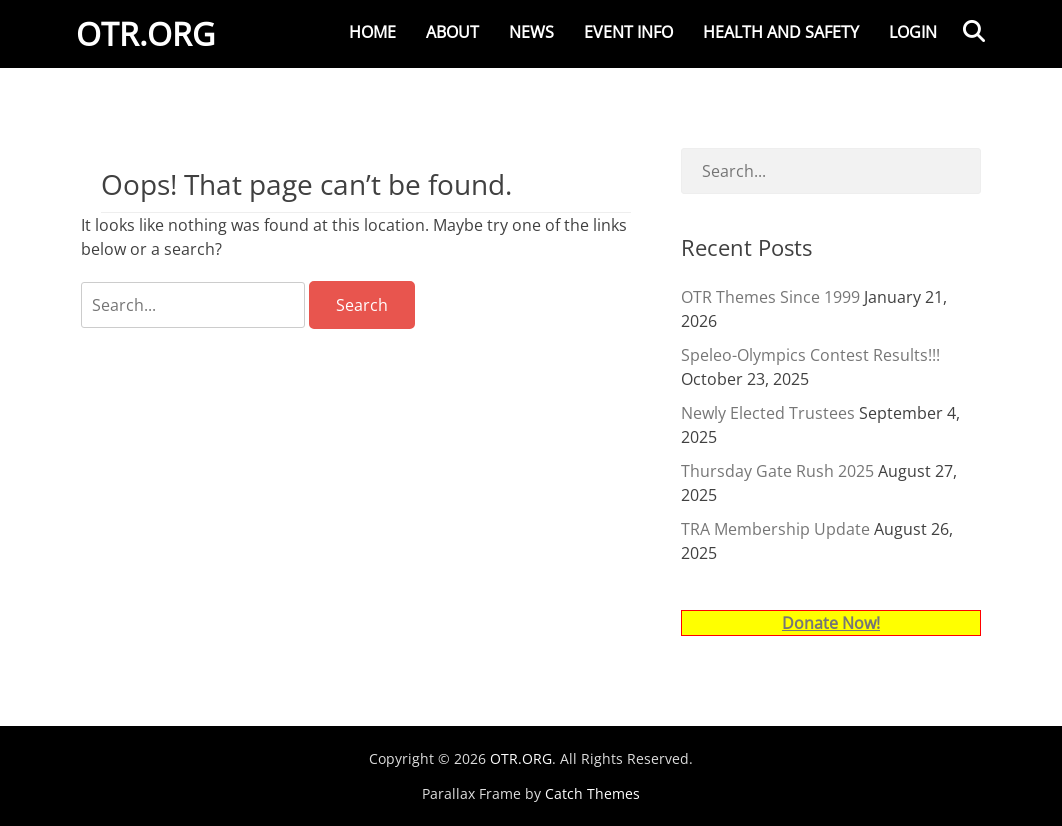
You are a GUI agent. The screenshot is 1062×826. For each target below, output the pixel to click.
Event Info (628, 32)
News (531, 32)
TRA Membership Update (775, 529)
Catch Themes (592, 793)
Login (913, 32)
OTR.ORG (150, 38)
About (452, 32)
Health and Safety (781, 32)
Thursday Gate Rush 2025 (777, 471)
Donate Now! (831, 623)
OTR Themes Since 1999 (770, 297)
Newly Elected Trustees (768, 413)
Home (372, 32)
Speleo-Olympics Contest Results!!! (810, 355)
